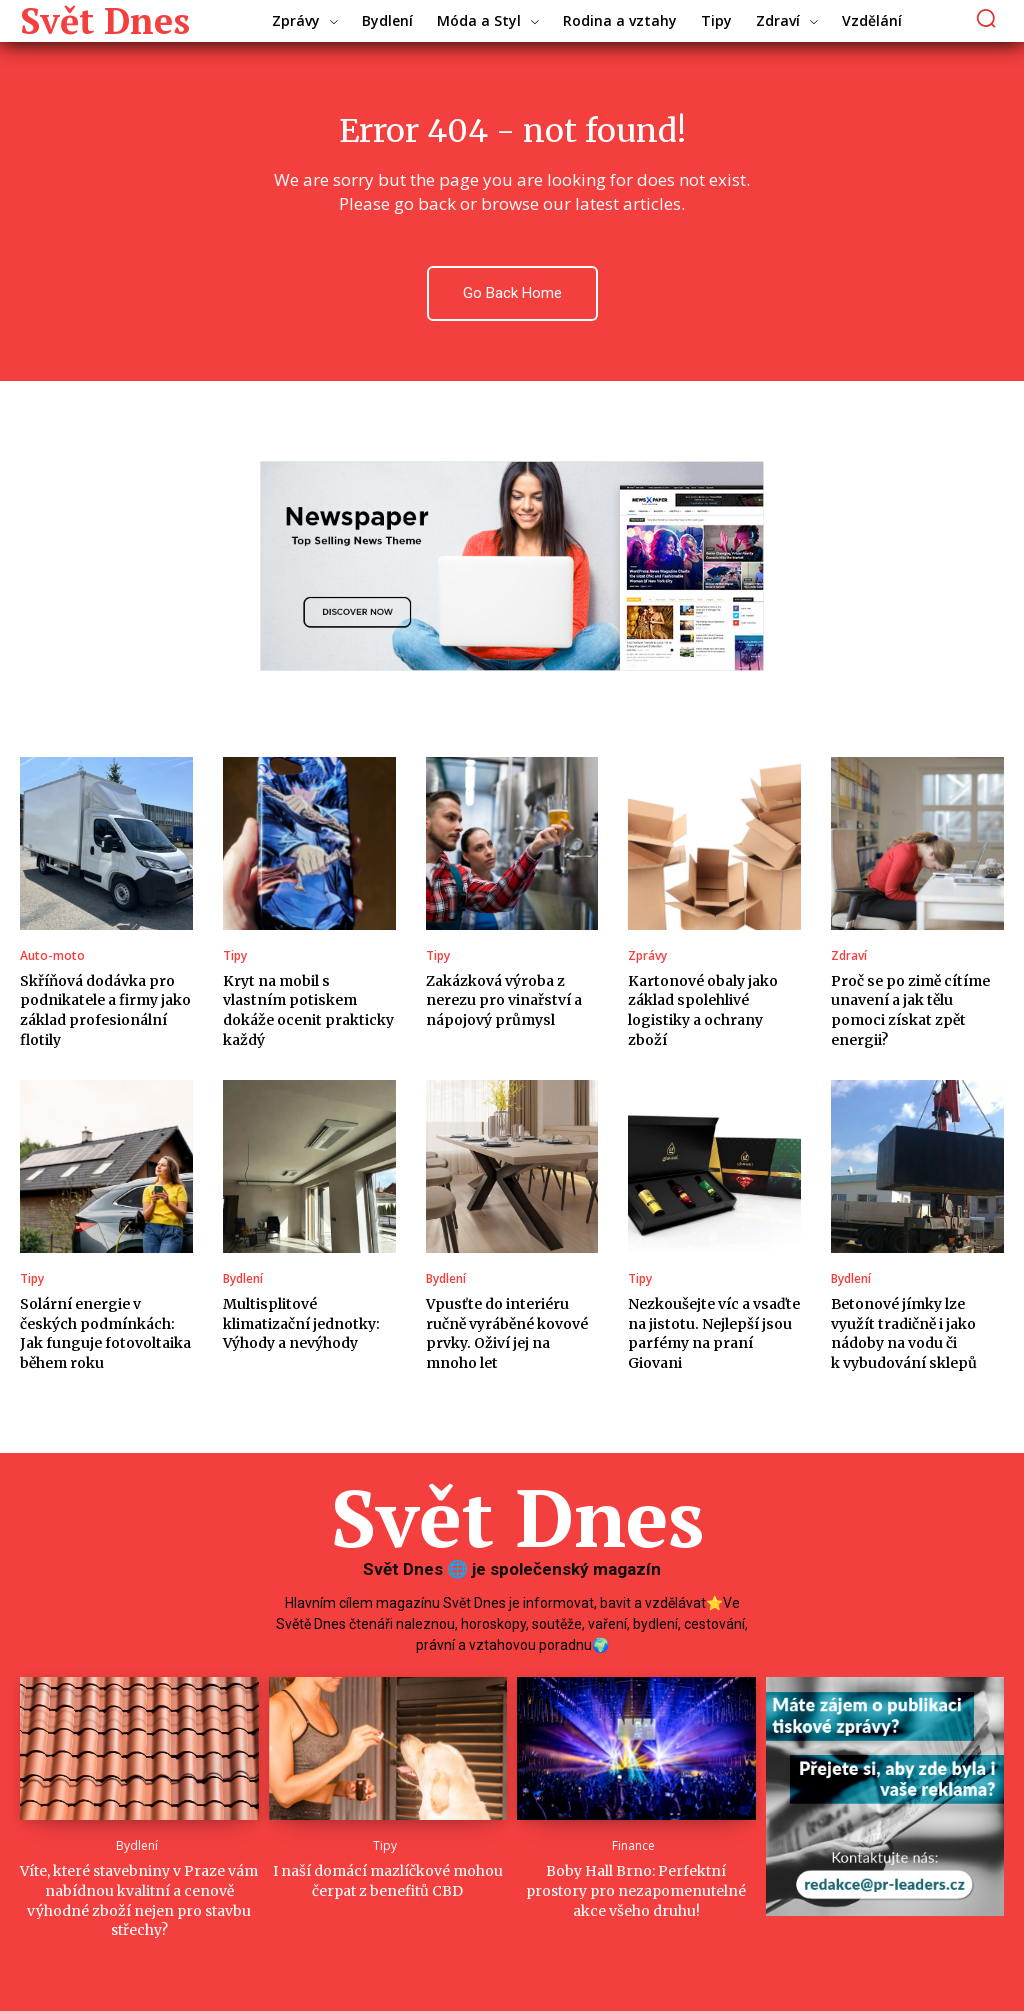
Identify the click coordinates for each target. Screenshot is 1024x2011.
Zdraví (849, 956)
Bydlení (243, 1279)
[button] (986, 17)
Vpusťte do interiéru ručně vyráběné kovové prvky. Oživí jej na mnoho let (507, 1333)
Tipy (235, 956)
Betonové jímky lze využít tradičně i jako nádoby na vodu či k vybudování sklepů (904, 1333)
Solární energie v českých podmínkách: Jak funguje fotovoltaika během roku (105, 1333)
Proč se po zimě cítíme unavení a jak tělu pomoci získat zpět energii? (910, 1010)
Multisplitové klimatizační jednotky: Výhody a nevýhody (301, 1323)
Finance (633, 1846)
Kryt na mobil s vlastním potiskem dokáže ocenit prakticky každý (308, 1010)
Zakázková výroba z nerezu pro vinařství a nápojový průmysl (504, 1000)
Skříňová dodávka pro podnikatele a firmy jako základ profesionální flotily (105, 1010)
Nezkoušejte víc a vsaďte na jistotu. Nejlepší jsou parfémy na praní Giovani (714, 1333)
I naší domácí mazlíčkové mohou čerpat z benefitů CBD (388, 1881)
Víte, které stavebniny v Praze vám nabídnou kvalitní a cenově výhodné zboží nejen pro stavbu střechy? (139, 1900)
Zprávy (647, 956)
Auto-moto (52, 956)
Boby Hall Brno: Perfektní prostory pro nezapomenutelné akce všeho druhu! (636, 1890)
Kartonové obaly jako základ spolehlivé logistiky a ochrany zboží (703, 1010)
